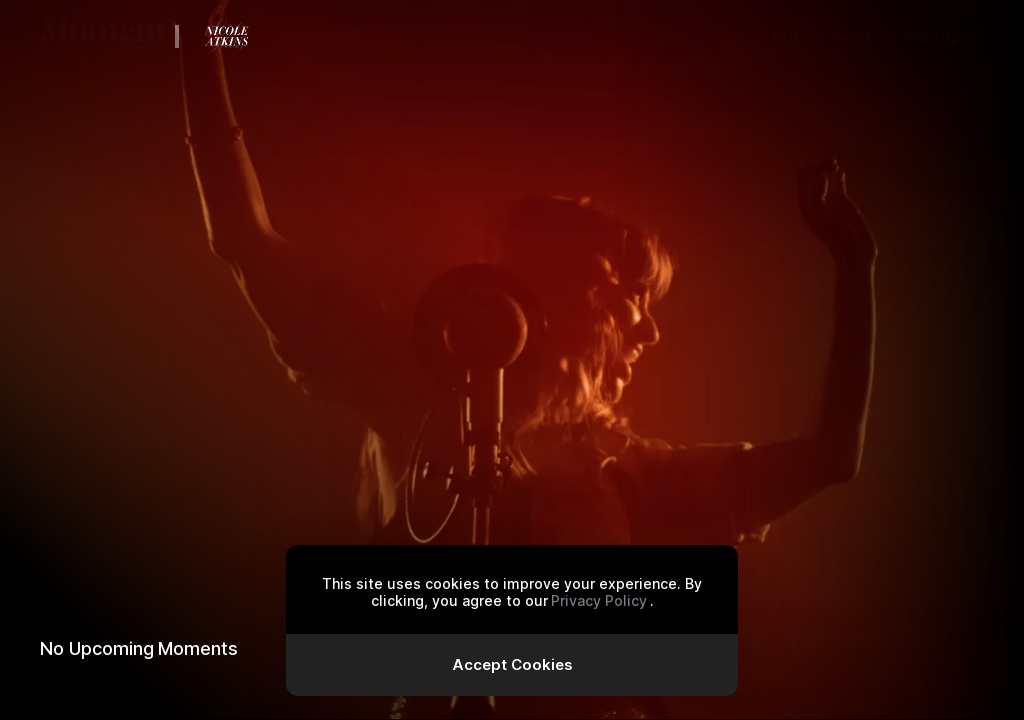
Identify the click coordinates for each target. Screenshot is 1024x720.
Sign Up (933, 36)
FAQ (785, 36)
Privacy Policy (599, 600)
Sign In (855, 36)
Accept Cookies (512, 664)
